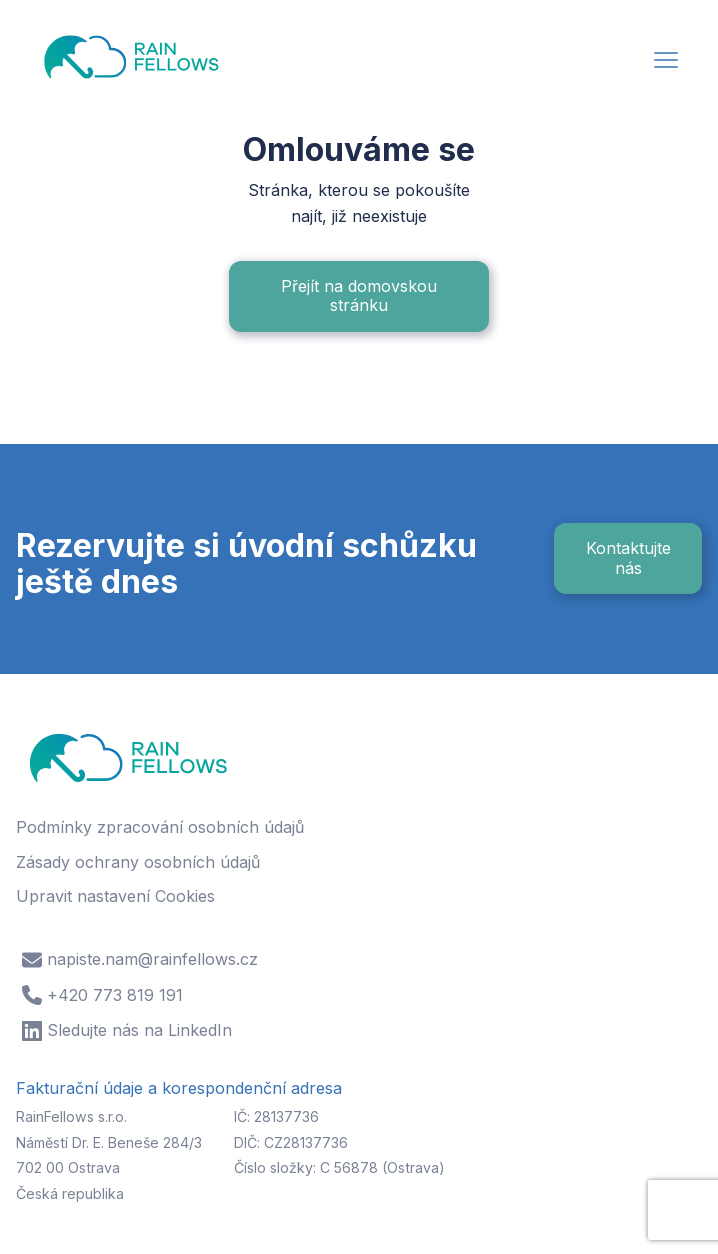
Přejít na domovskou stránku (359, 295)
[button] (666, 62)
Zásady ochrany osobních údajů (138, 862)
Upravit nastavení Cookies (115, 896)
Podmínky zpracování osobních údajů (160, 827)
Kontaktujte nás (628, 557)
